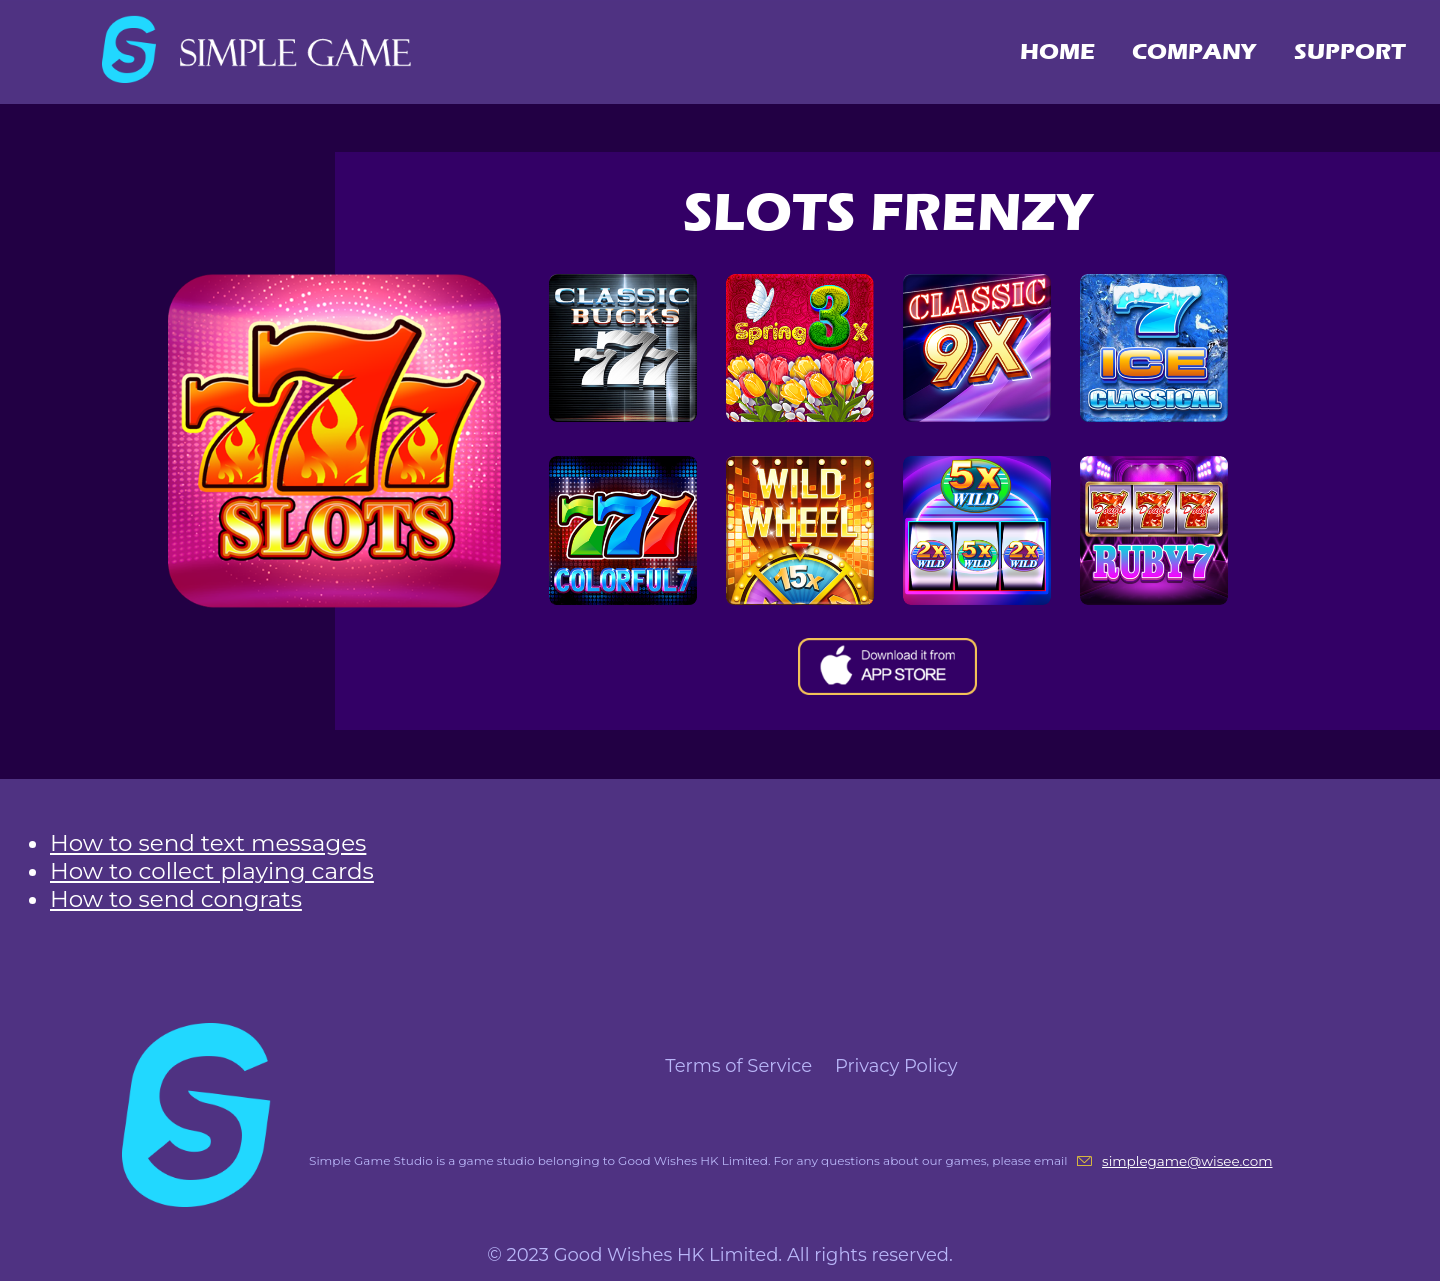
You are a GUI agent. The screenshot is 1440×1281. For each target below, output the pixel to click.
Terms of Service (741, 1066)
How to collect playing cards (212, 871)
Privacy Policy (896, 1066)
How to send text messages (208, 843)
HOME (1057, 51)
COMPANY (1194, 51)
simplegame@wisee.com (1187, 1161)
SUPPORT (1350, 51)
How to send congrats (176, 899)
